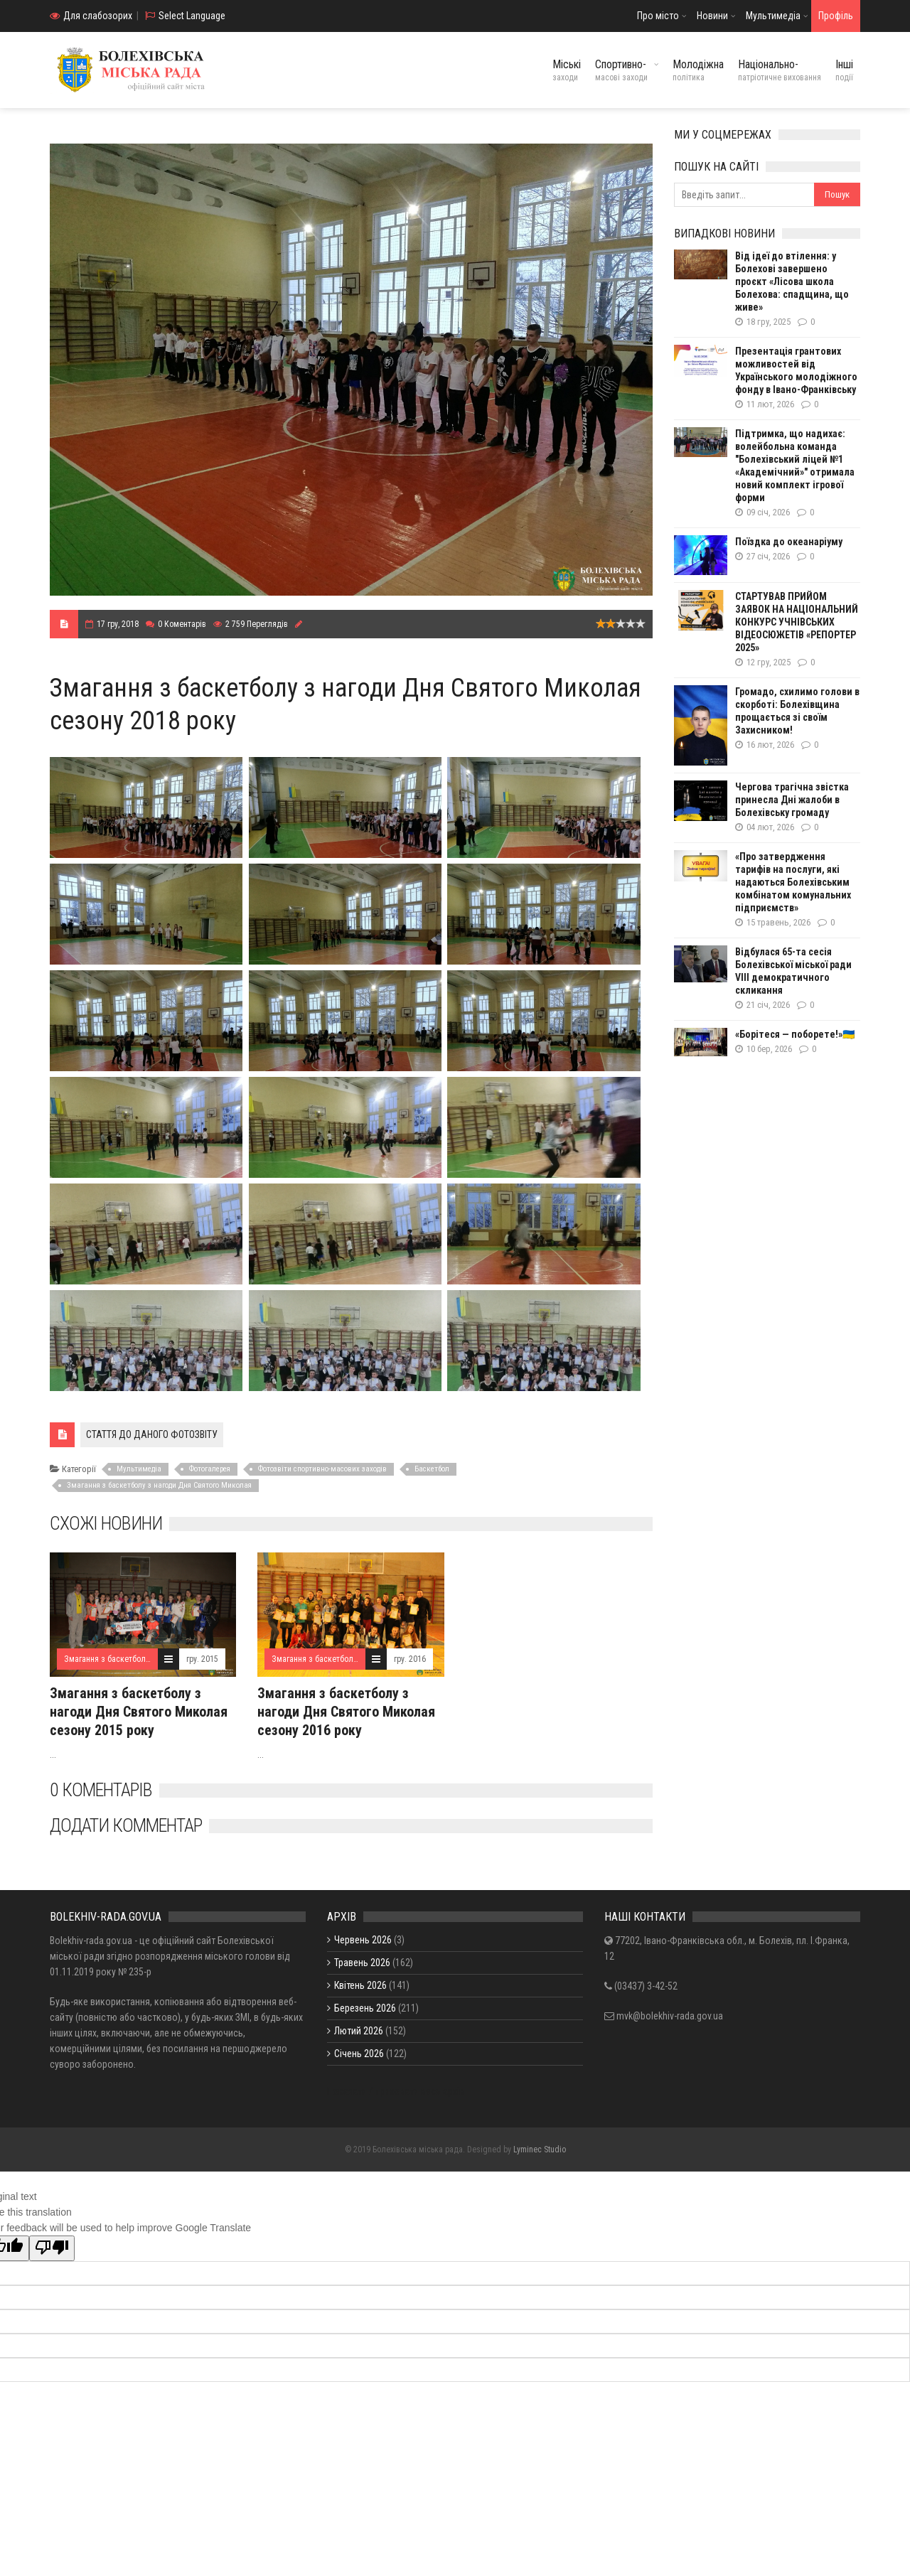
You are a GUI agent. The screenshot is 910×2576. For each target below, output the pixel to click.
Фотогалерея (209, 1469)
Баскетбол (431, 1469)
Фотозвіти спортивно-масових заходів (322, 1469)
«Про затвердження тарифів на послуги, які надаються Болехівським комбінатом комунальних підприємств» (793, 882)
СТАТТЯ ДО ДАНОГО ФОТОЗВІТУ (152, 1434)
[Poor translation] (52, 2248)
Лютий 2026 (358, 2030)
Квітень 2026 (360, 1985)
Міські (566, 70)
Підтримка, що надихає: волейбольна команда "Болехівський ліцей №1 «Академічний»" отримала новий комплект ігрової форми (795, 465)
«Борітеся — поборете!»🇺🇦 (795, 1034)
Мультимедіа (773, 15)
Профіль (835, 15)
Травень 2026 (362, 1962)
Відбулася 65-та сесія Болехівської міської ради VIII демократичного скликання (793, 971)
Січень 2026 (359, 2053)
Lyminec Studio (539, 2149)
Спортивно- (621, 70)
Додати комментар (126, 1825)
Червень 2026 (363, 1940)
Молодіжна (698, 70)
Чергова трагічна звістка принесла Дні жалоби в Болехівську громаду (792, 799)
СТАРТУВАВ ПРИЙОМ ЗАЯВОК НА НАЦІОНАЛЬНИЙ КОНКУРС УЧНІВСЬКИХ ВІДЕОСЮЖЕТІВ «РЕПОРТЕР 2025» (796, 622)
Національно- (779, 70)
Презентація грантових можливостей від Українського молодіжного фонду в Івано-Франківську (796, 370)
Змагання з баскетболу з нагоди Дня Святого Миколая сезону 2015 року (139, 1712)
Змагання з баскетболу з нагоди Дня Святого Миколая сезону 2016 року (346, 1712)
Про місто (658, 15)
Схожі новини (106, 1523)
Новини (712, 15)
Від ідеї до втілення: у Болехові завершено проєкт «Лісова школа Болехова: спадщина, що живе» (792, 281)
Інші (844, 70)
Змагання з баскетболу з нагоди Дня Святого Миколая (159, 1485)
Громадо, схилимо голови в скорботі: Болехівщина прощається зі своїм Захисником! (797, 711)
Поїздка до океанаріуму (788, 541)
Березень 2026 (365, 2008)
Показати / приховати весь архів (395, 2091)
